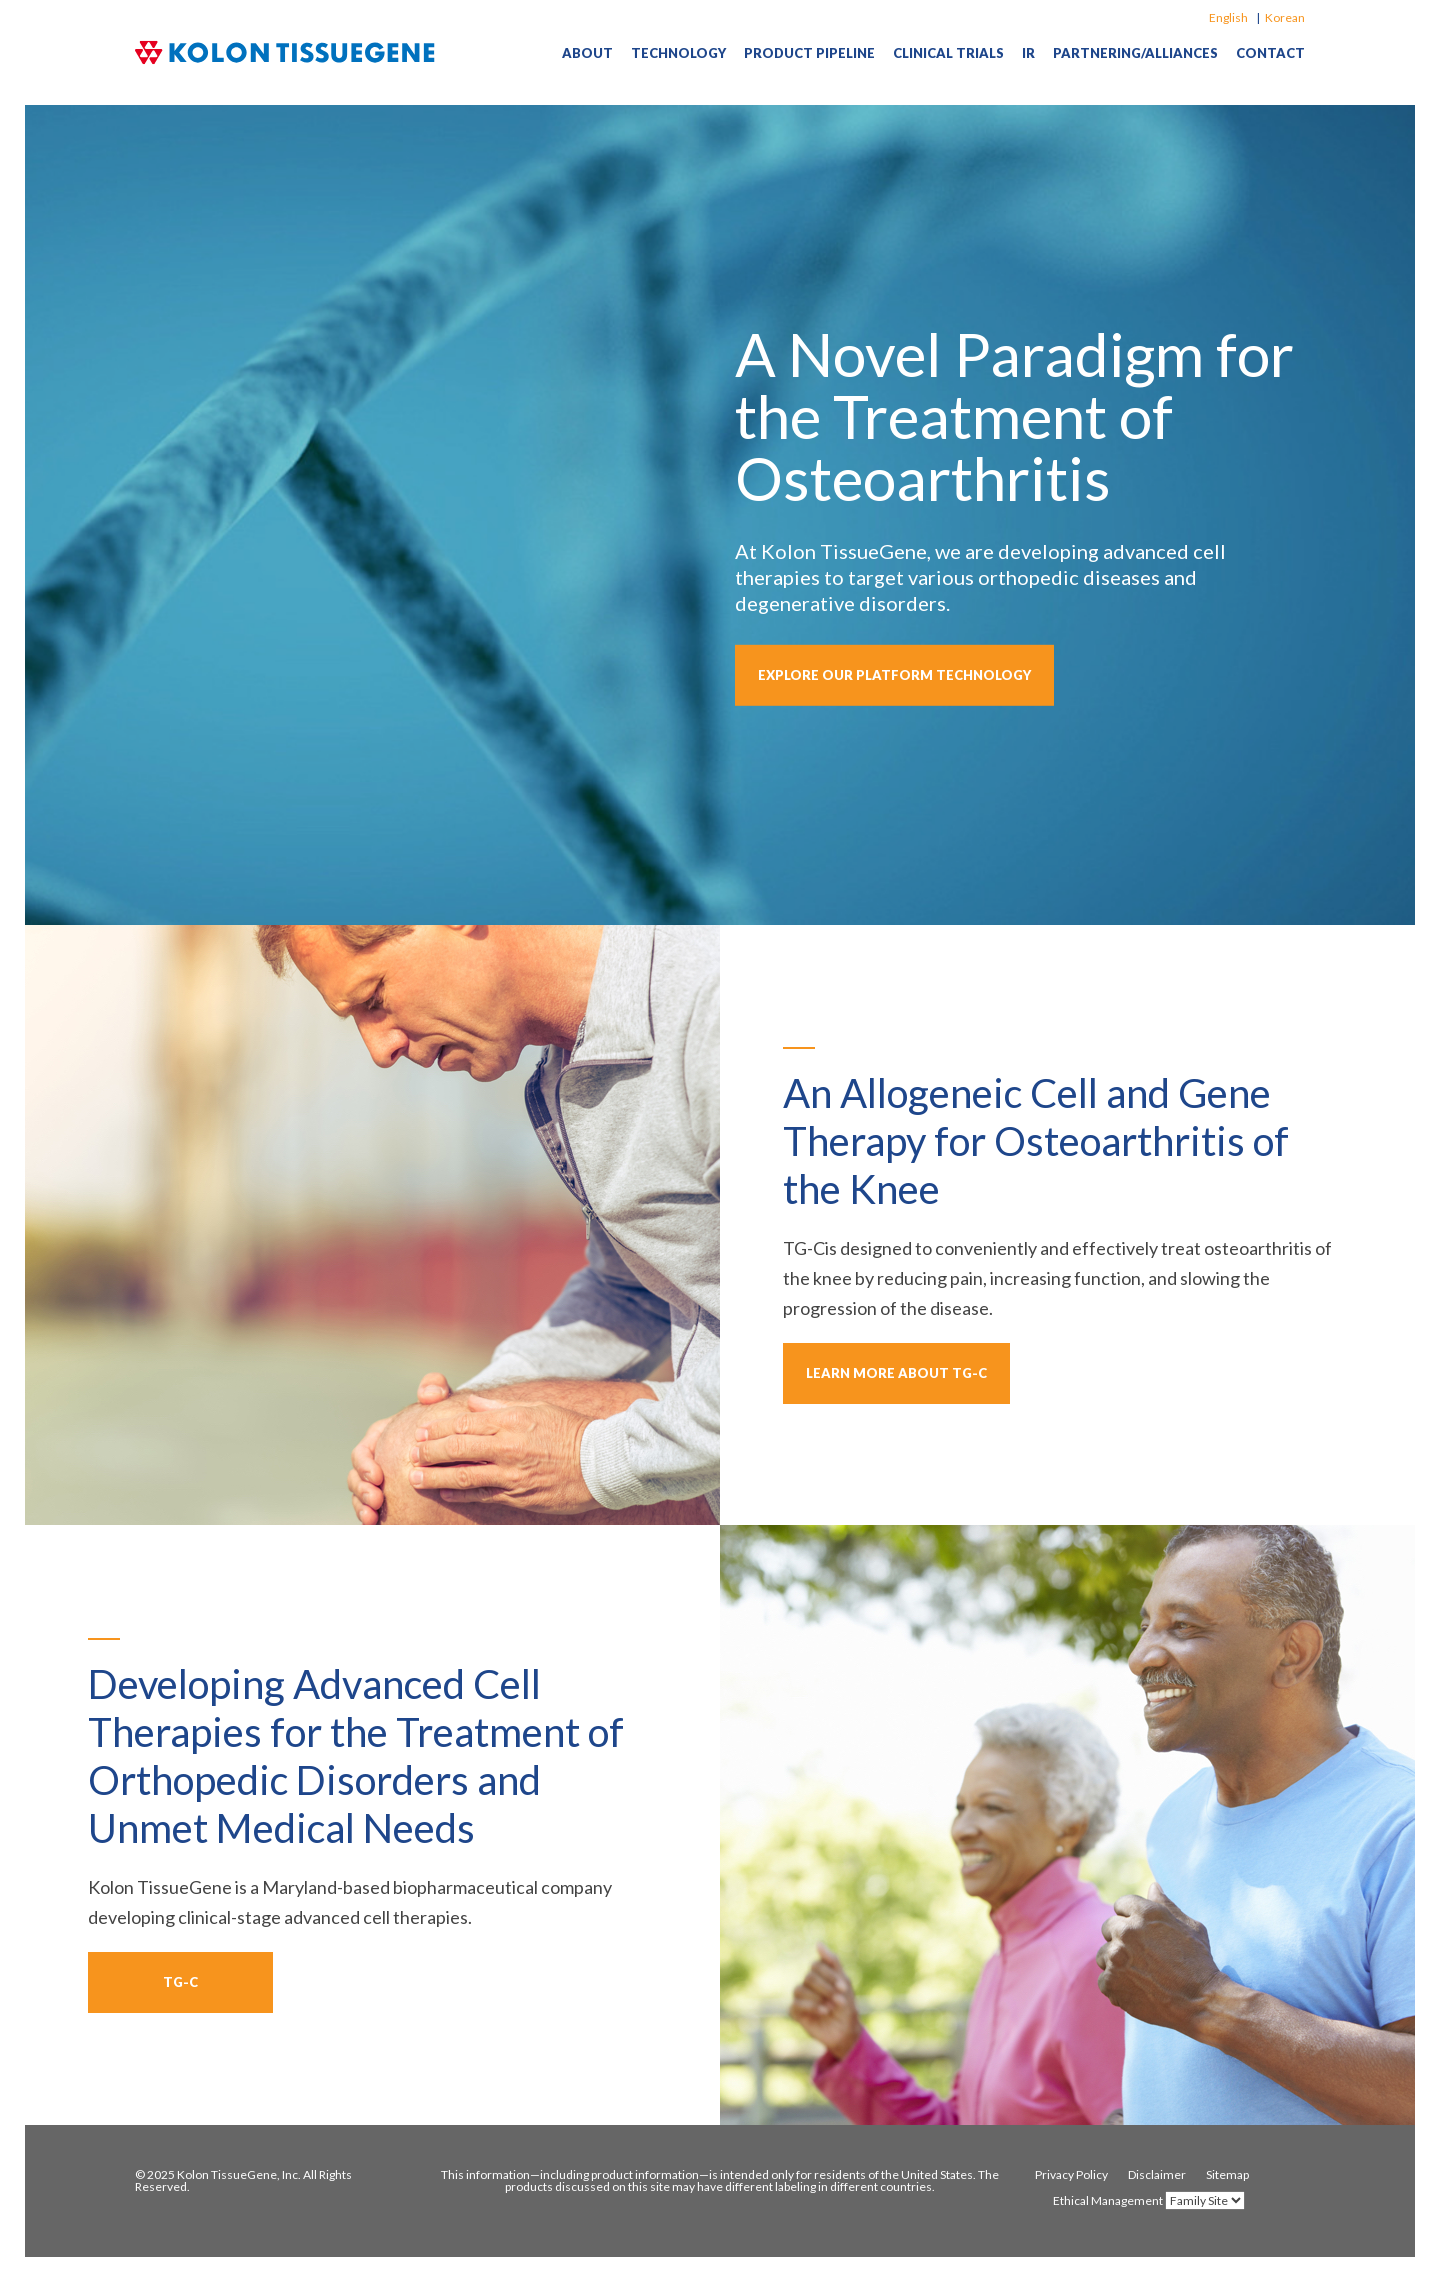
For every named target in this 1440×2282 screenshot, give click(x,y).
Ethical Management (1108, 2201)
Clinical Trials (948, 53)
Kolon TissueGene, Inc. (239, 2174)
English (1228, 17)
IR (1028, 53)
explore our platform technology (894, 675)
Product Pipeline (809, 53)
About (587, 53)
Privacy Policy (1071, 2175)
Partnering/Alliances (1135, 53)
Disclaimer (1157, 2175)
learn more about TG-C (896, 1373)
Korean (1285, 17)
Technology (678, 53)
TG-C (180, 1982)
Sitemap (1227, 2175)
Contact (1270, 53)
